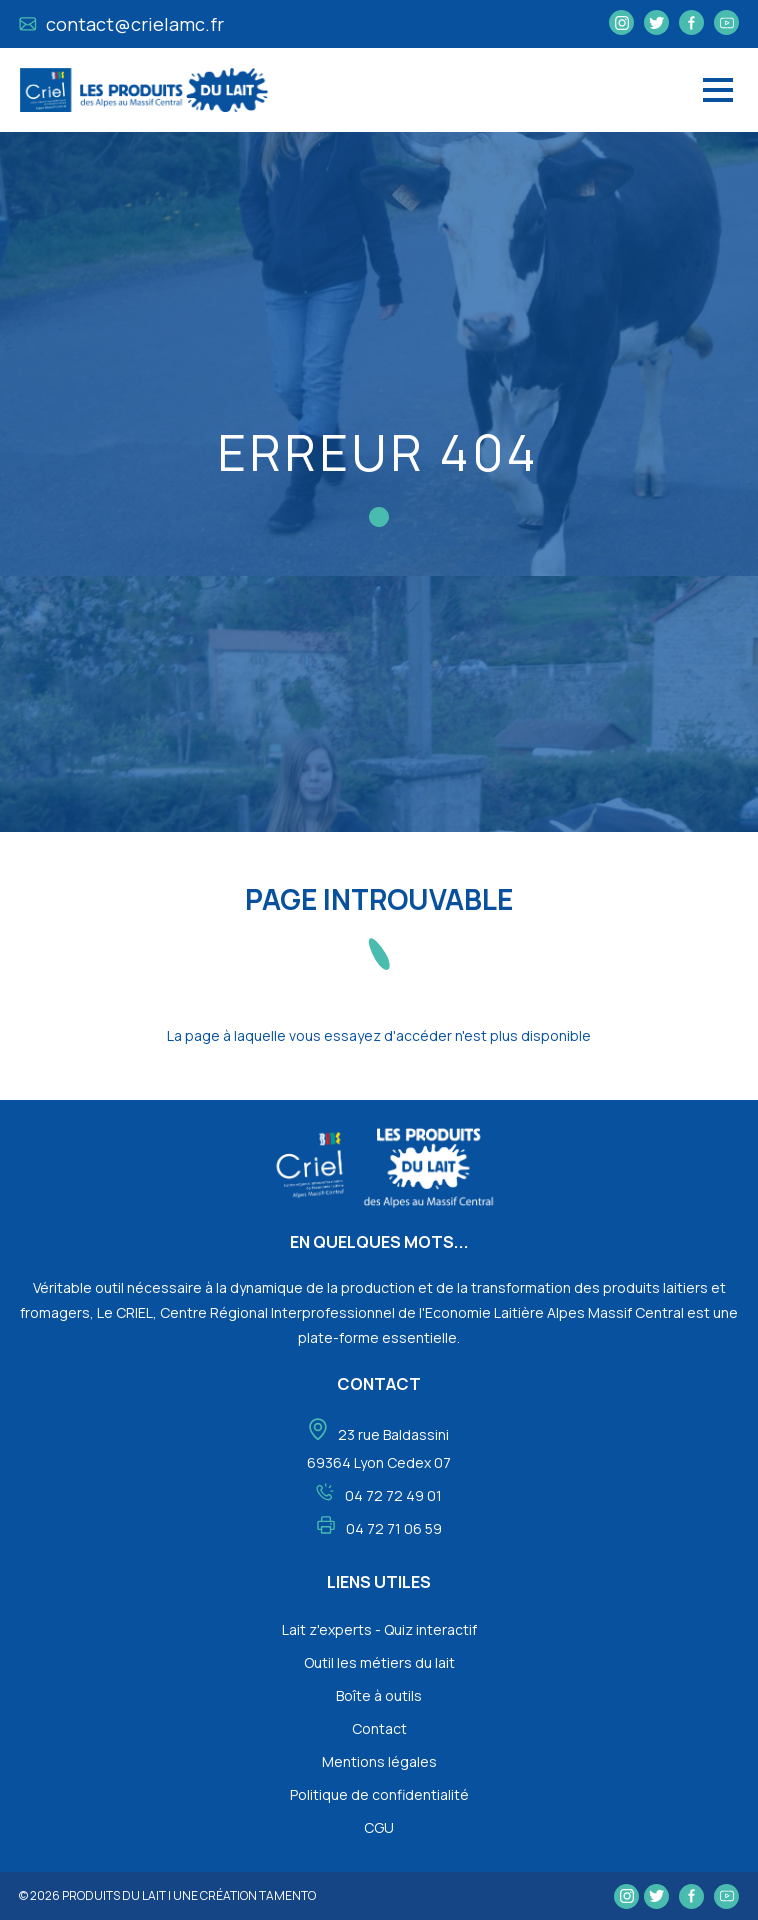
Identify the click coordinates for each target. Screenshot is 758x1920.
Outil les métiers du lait (379, 1662)
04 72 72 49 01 (393, 1495)
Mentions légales (379, 1761)
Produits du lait (114, 1895)
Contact (379, 1728)
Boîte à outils (379, 1695)
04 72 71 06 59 (394, 1528)
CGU (379, 1827)
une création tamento (244, 1895)
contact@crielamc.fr (121, 24)
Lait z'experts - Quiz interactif (379, 1629)
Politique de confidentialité (379, 1794)
